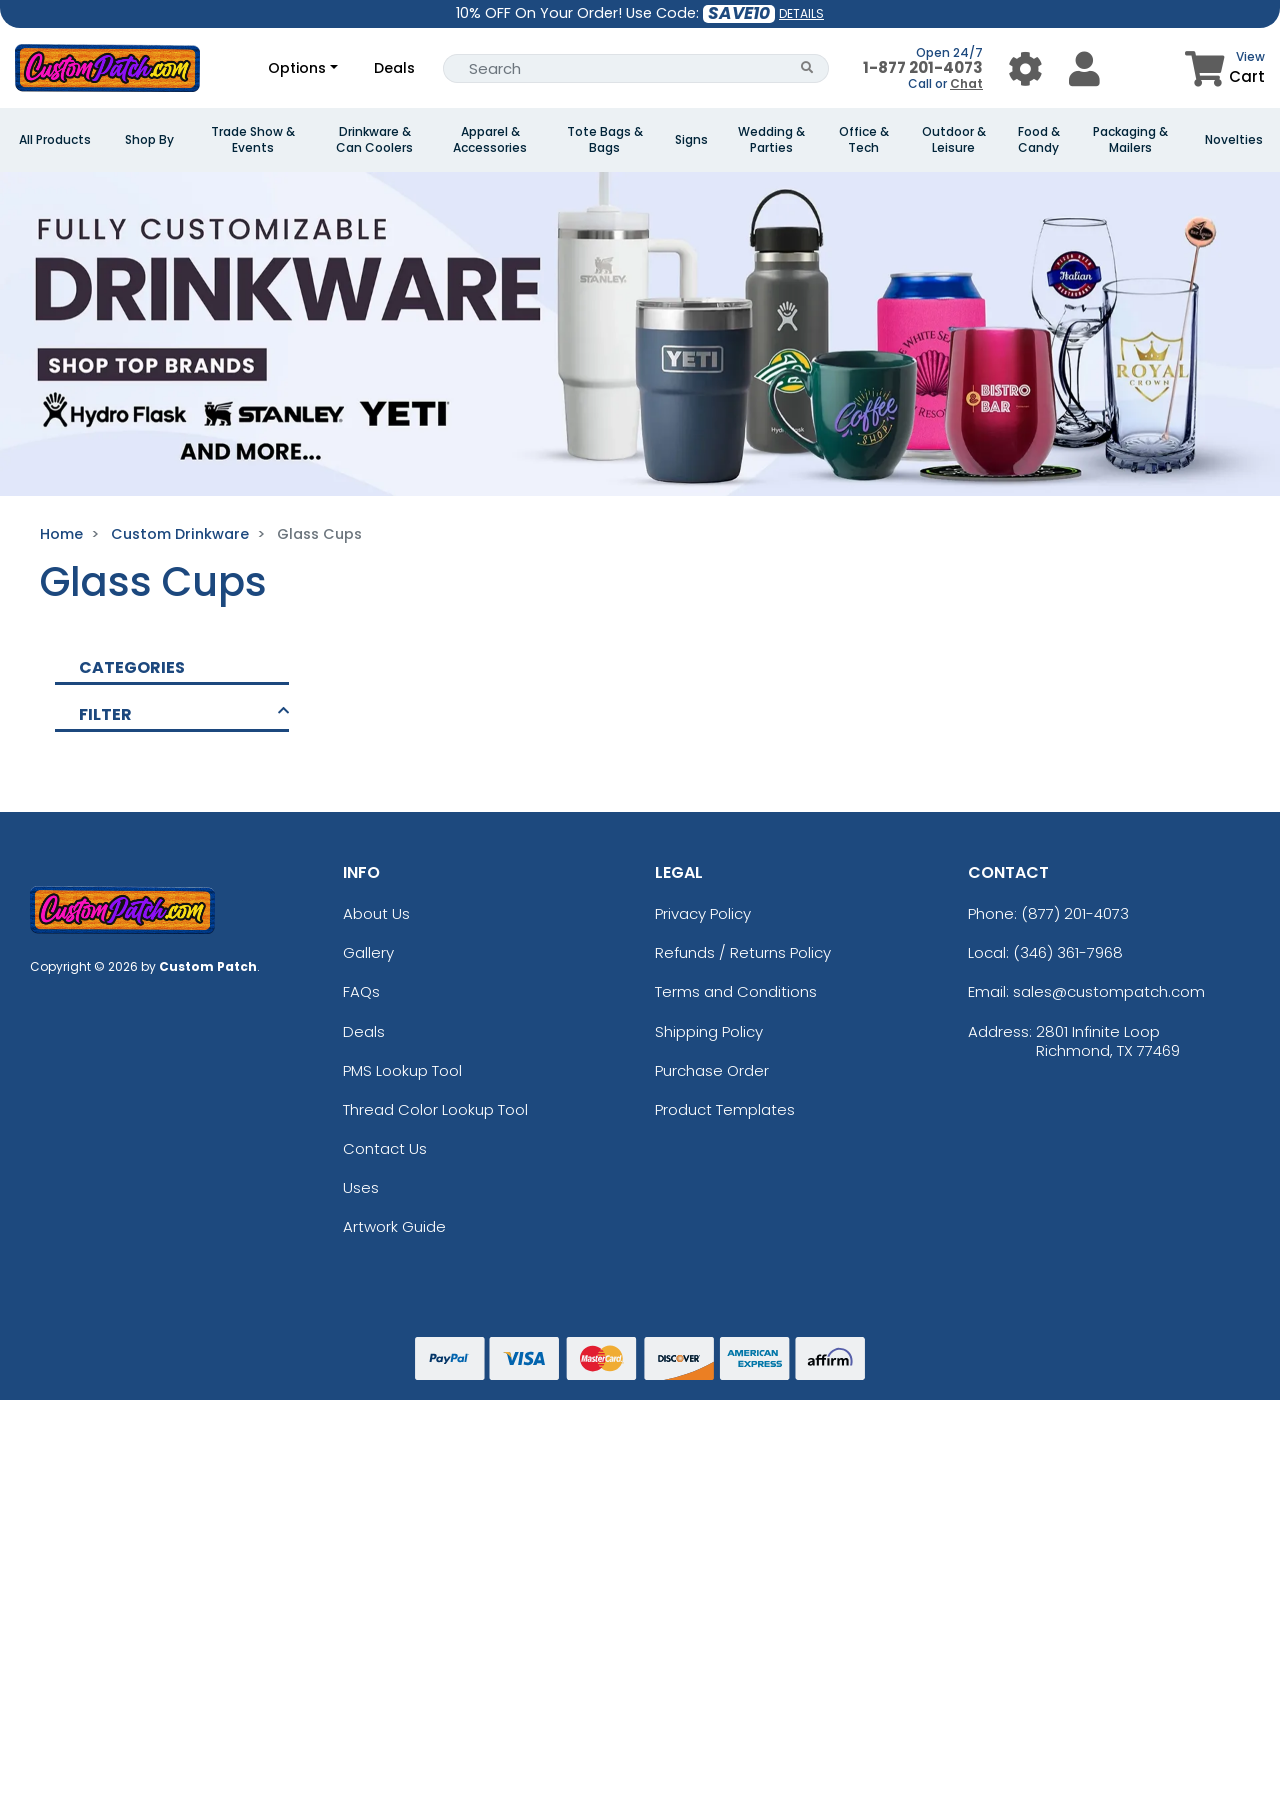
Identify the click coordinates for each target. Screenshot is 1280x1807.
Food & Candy (1039, 140)
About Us (376, 913)
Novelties (1234, 140)
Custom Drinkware (180, 534)
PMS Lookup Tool (402, 1070)
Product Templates (725, 1109)
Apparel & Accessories (490, 140)
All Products (55, 140)
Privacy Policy (703, 913)
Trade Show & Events (253, 140)
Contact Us (385, 1148)
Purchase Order (712, 1070)
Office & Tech (864, 140)
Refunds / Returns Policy (743, 952)
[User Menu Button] (1025, 68)
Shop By (149, 140)
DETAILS (801, 13)
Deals (394, 68)
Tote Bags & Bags (605, 140)
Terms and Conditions (736, 991)
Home (61, 534)
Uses (361, 1187)
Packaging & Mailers (1130, 140)
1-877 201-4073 (923, 67)
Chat (966, 83)
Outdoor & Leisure (954, 140)
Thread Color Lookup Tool (435, 1109)
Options (297, 68)
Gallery (368, 952)
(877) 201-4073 (1075, 913)
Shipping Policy (709, 1031)
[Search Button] (807, 68)
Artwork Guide (394, 1226)
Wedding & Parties (771, 140)
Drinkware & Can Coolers (374, 140)
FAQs (361, 991)
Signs (691, 140)
